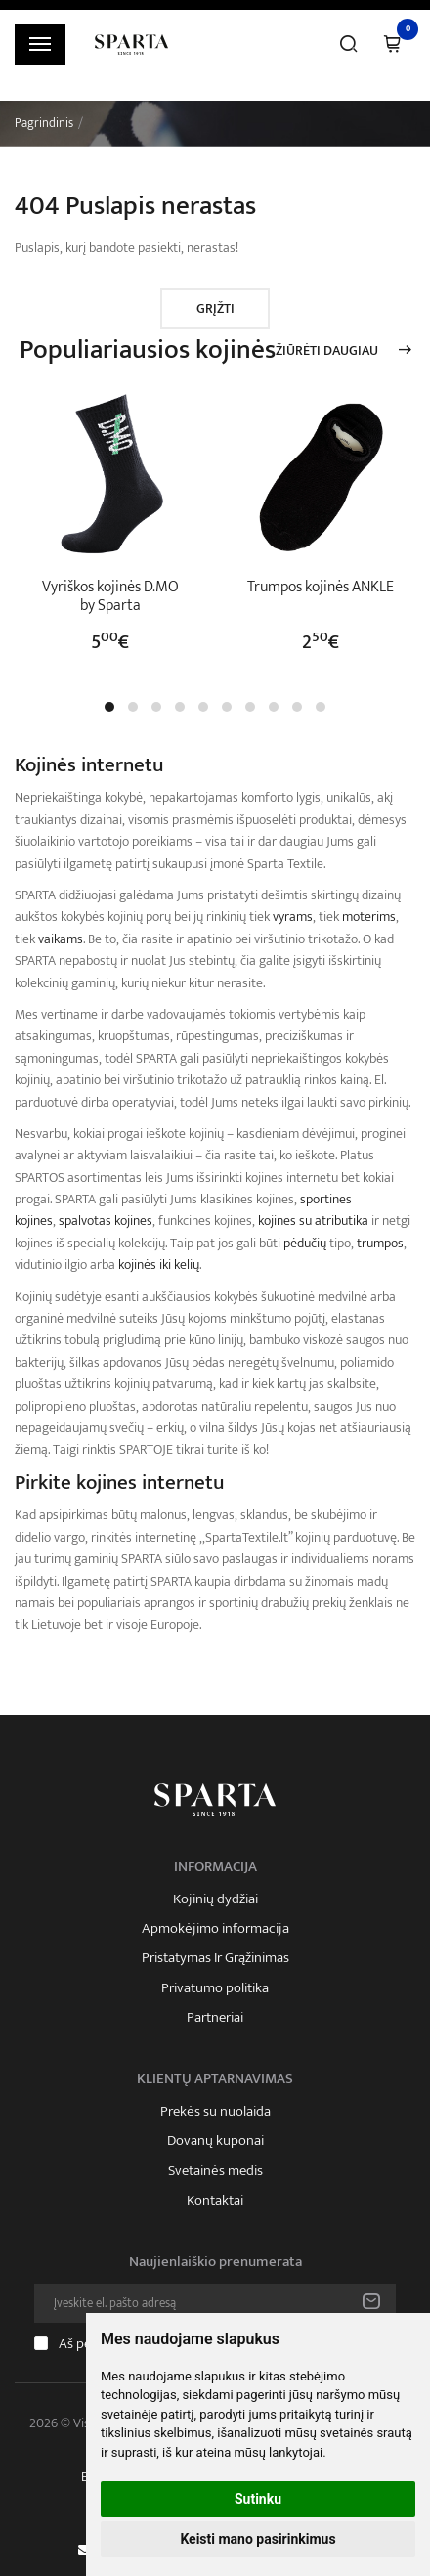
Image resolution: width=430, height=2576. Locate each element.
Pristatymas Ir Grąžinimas (215, 1958)
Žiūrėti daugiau (327, 351)
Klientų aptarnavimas (215, 2079)
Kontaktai (215, 2200)
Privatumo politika (215, 1988)
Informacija (215, 1867)
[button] (109, 707)
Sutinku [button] (258, 2499)
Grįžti (215, 308)
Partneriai (215, 2018)
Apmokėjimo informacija (215, 1929)
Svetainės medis (215, 2171)
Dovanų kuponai (215, 2141)
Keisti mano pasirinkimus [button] (257, 2539)
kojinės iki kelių (158, 1264)
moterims (369, 916)
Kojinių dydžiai (215, 1899)
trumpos (380, 1243)
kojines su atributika (313, 1220)
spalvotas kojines (105, 1220)
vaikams (60, 939)
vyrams (293, 916)
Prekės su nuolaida (215, 2111)
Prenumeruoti (371, 2303)
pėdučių (304, 1243)
